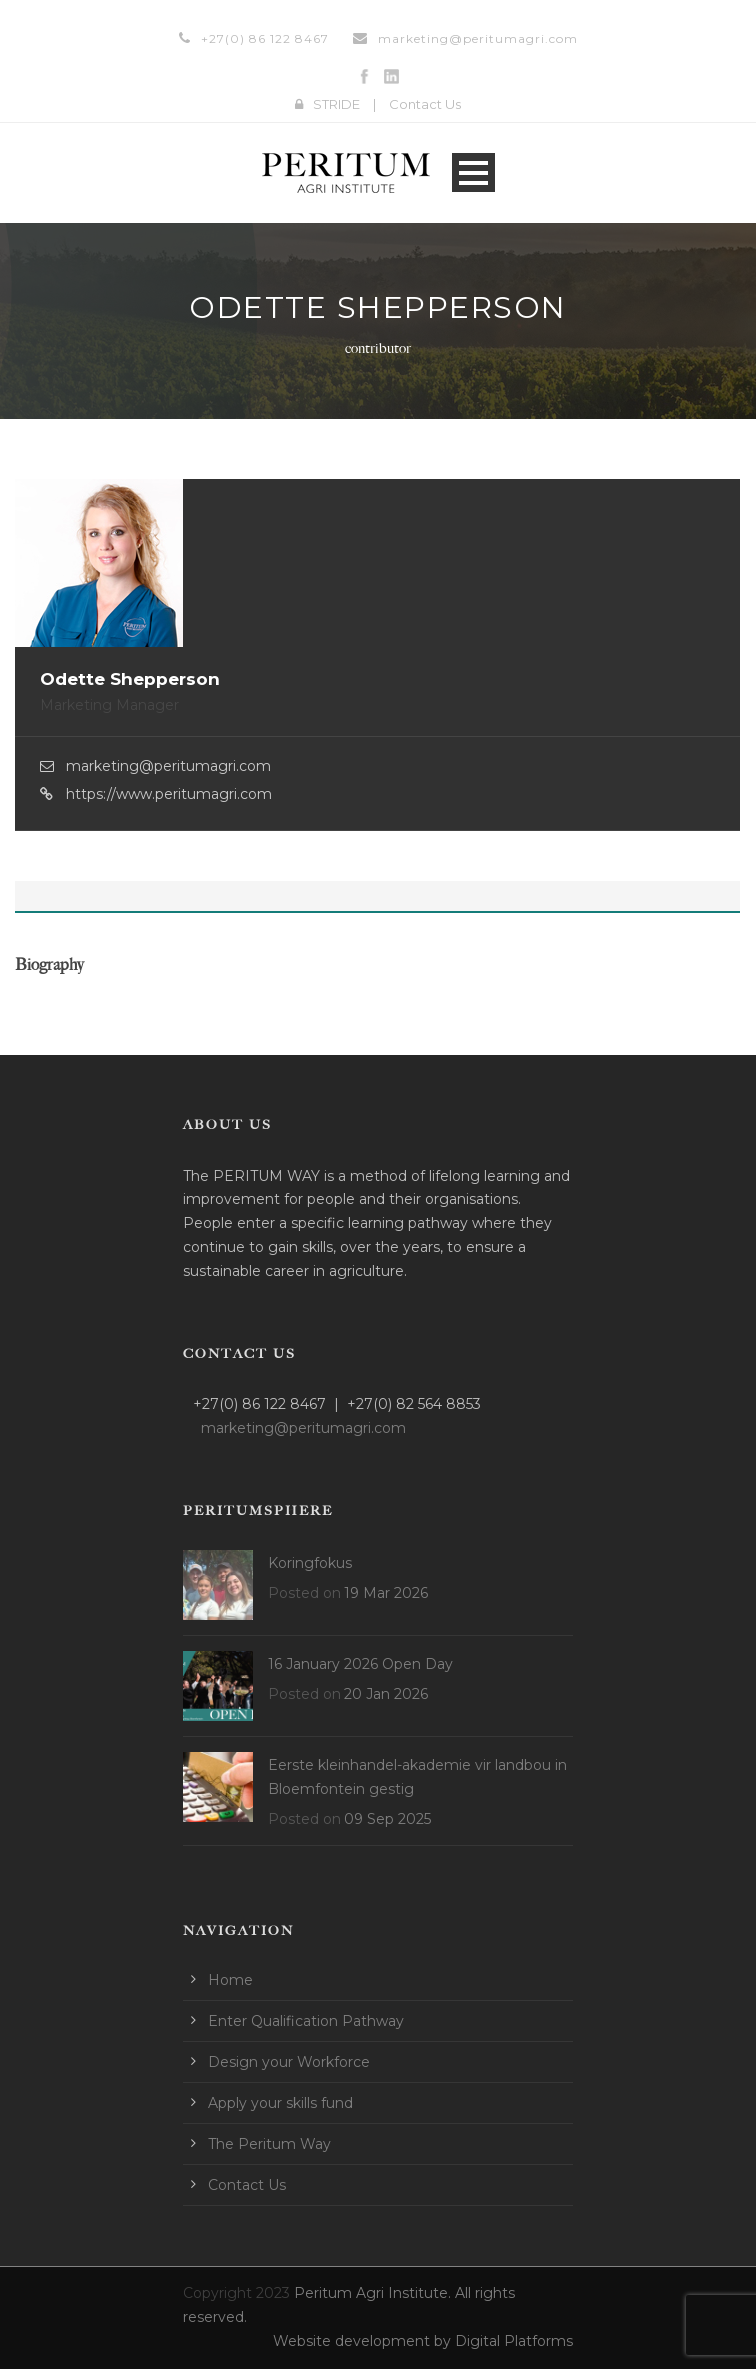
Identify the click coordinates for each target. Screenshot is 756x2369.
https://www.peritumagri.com (169, 794)
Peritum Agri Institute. (374, 2293)
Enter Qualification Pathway (306, 2021)
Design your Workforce (289, 2062)
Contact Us (425, 104)
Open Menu (473, 172)
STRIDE (336, 104)
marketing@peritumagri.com (478, 38)
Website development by (364, 2341)
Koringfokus (310, 1563)
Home (230, 1980)
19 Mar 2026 (386, 1593)
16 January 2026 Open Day (360, 1664)
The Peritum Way (269, 2144)
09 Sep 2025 (387, 1819)
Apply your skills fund (280, 2103)
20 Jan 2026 (386, 1694)
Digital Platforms (514, 2341)
